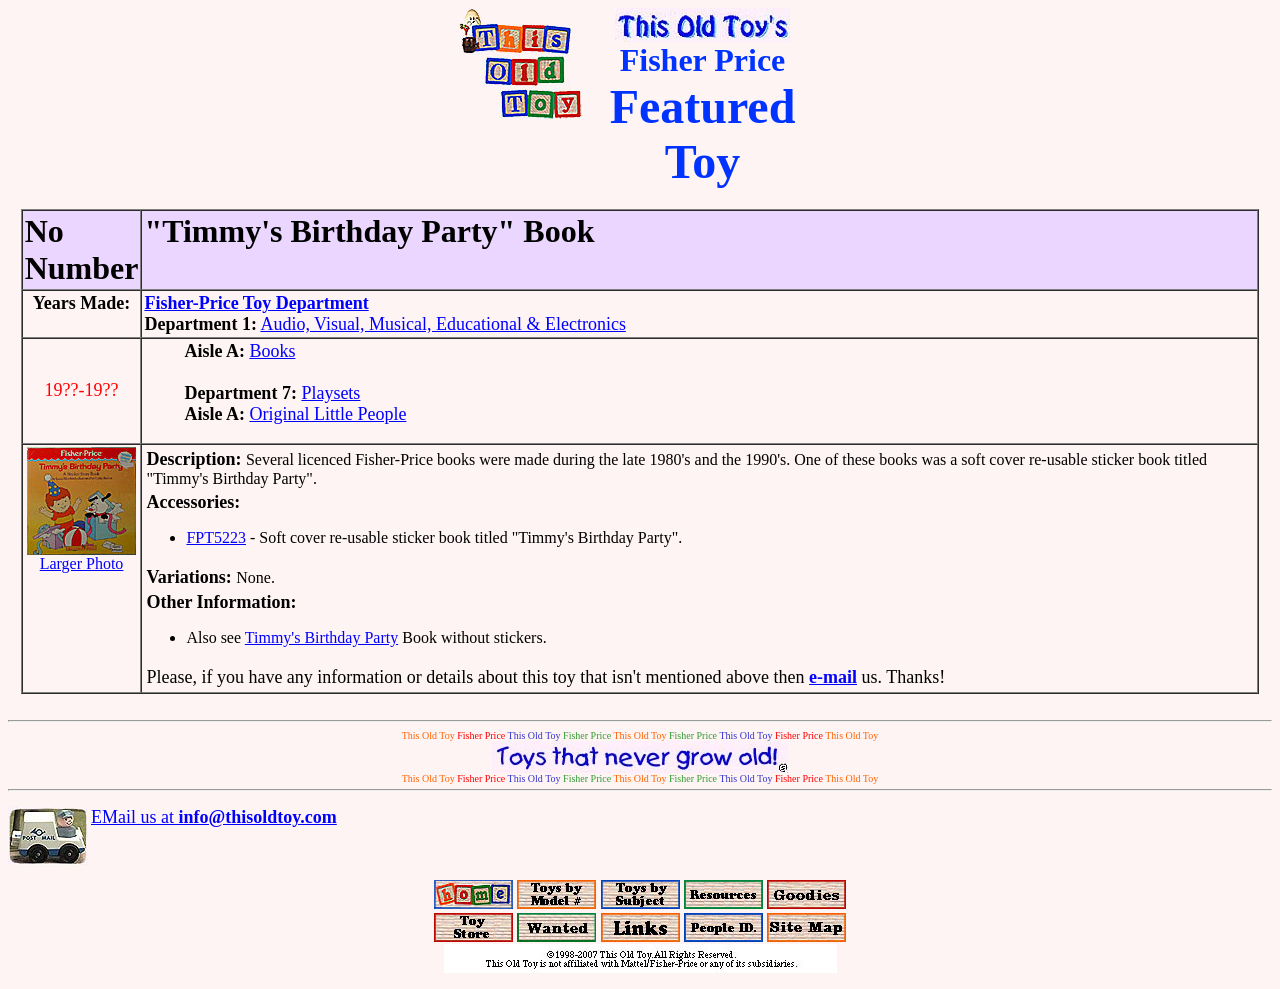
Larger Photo (81, 556)
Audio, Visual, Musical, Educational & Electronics (443, 324)
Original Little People (327, 414)
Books (272, 351)
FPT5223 (216, 537)
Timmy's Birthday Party (321, 637)
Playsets (330, 393)
